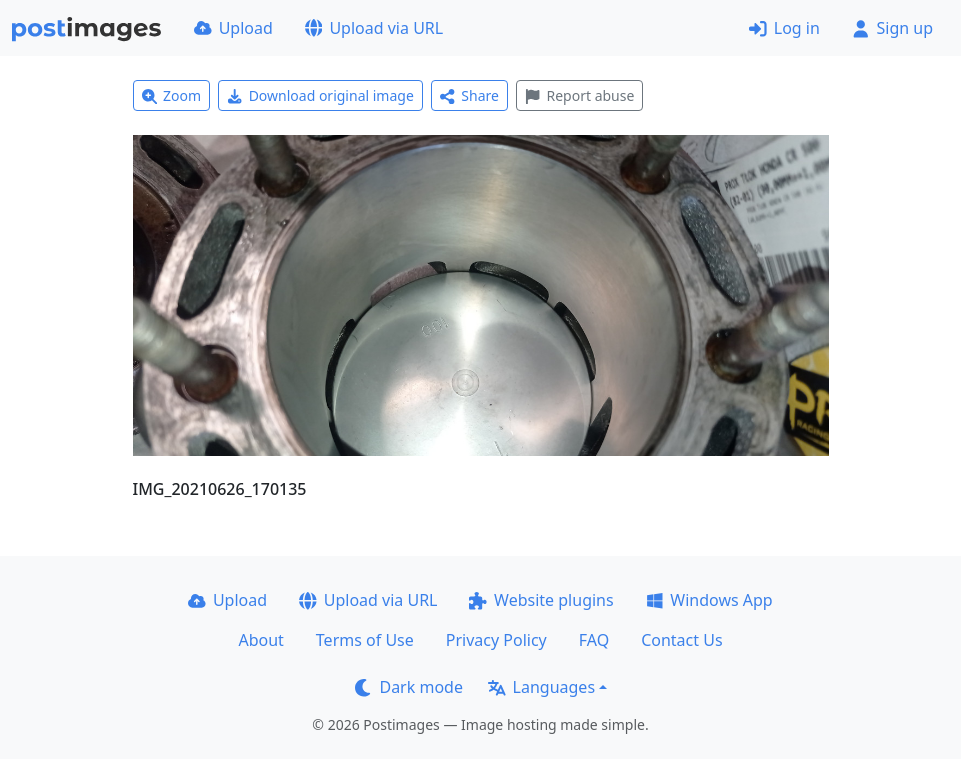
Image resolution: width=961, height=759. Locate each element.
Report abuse (579, 95)
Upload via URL (374, 28)
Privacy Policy (496, 640)
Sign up (892, 28)
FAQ (594, 640)
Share (469, 95)
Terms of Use (365, 640)
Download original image (320, 95)
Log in (784, 28)
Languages (541, 687)
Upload (233, 28)
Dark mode (409, 687)
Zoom (172, 95)
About (260, 640)
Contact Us (681, 640)
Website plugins (541, 600)
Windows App (709, 600)
